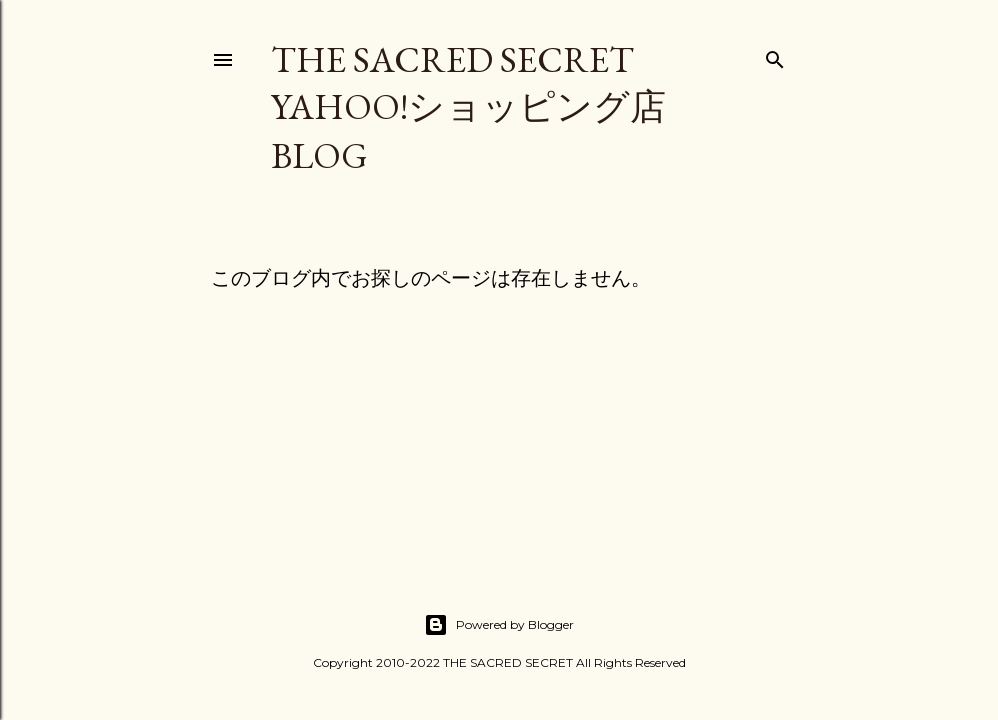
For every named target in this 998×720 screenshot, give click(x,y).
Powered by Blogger (499, 625)
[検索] (775, 55)
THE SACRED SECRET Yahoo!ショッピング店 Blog (468, 107)
